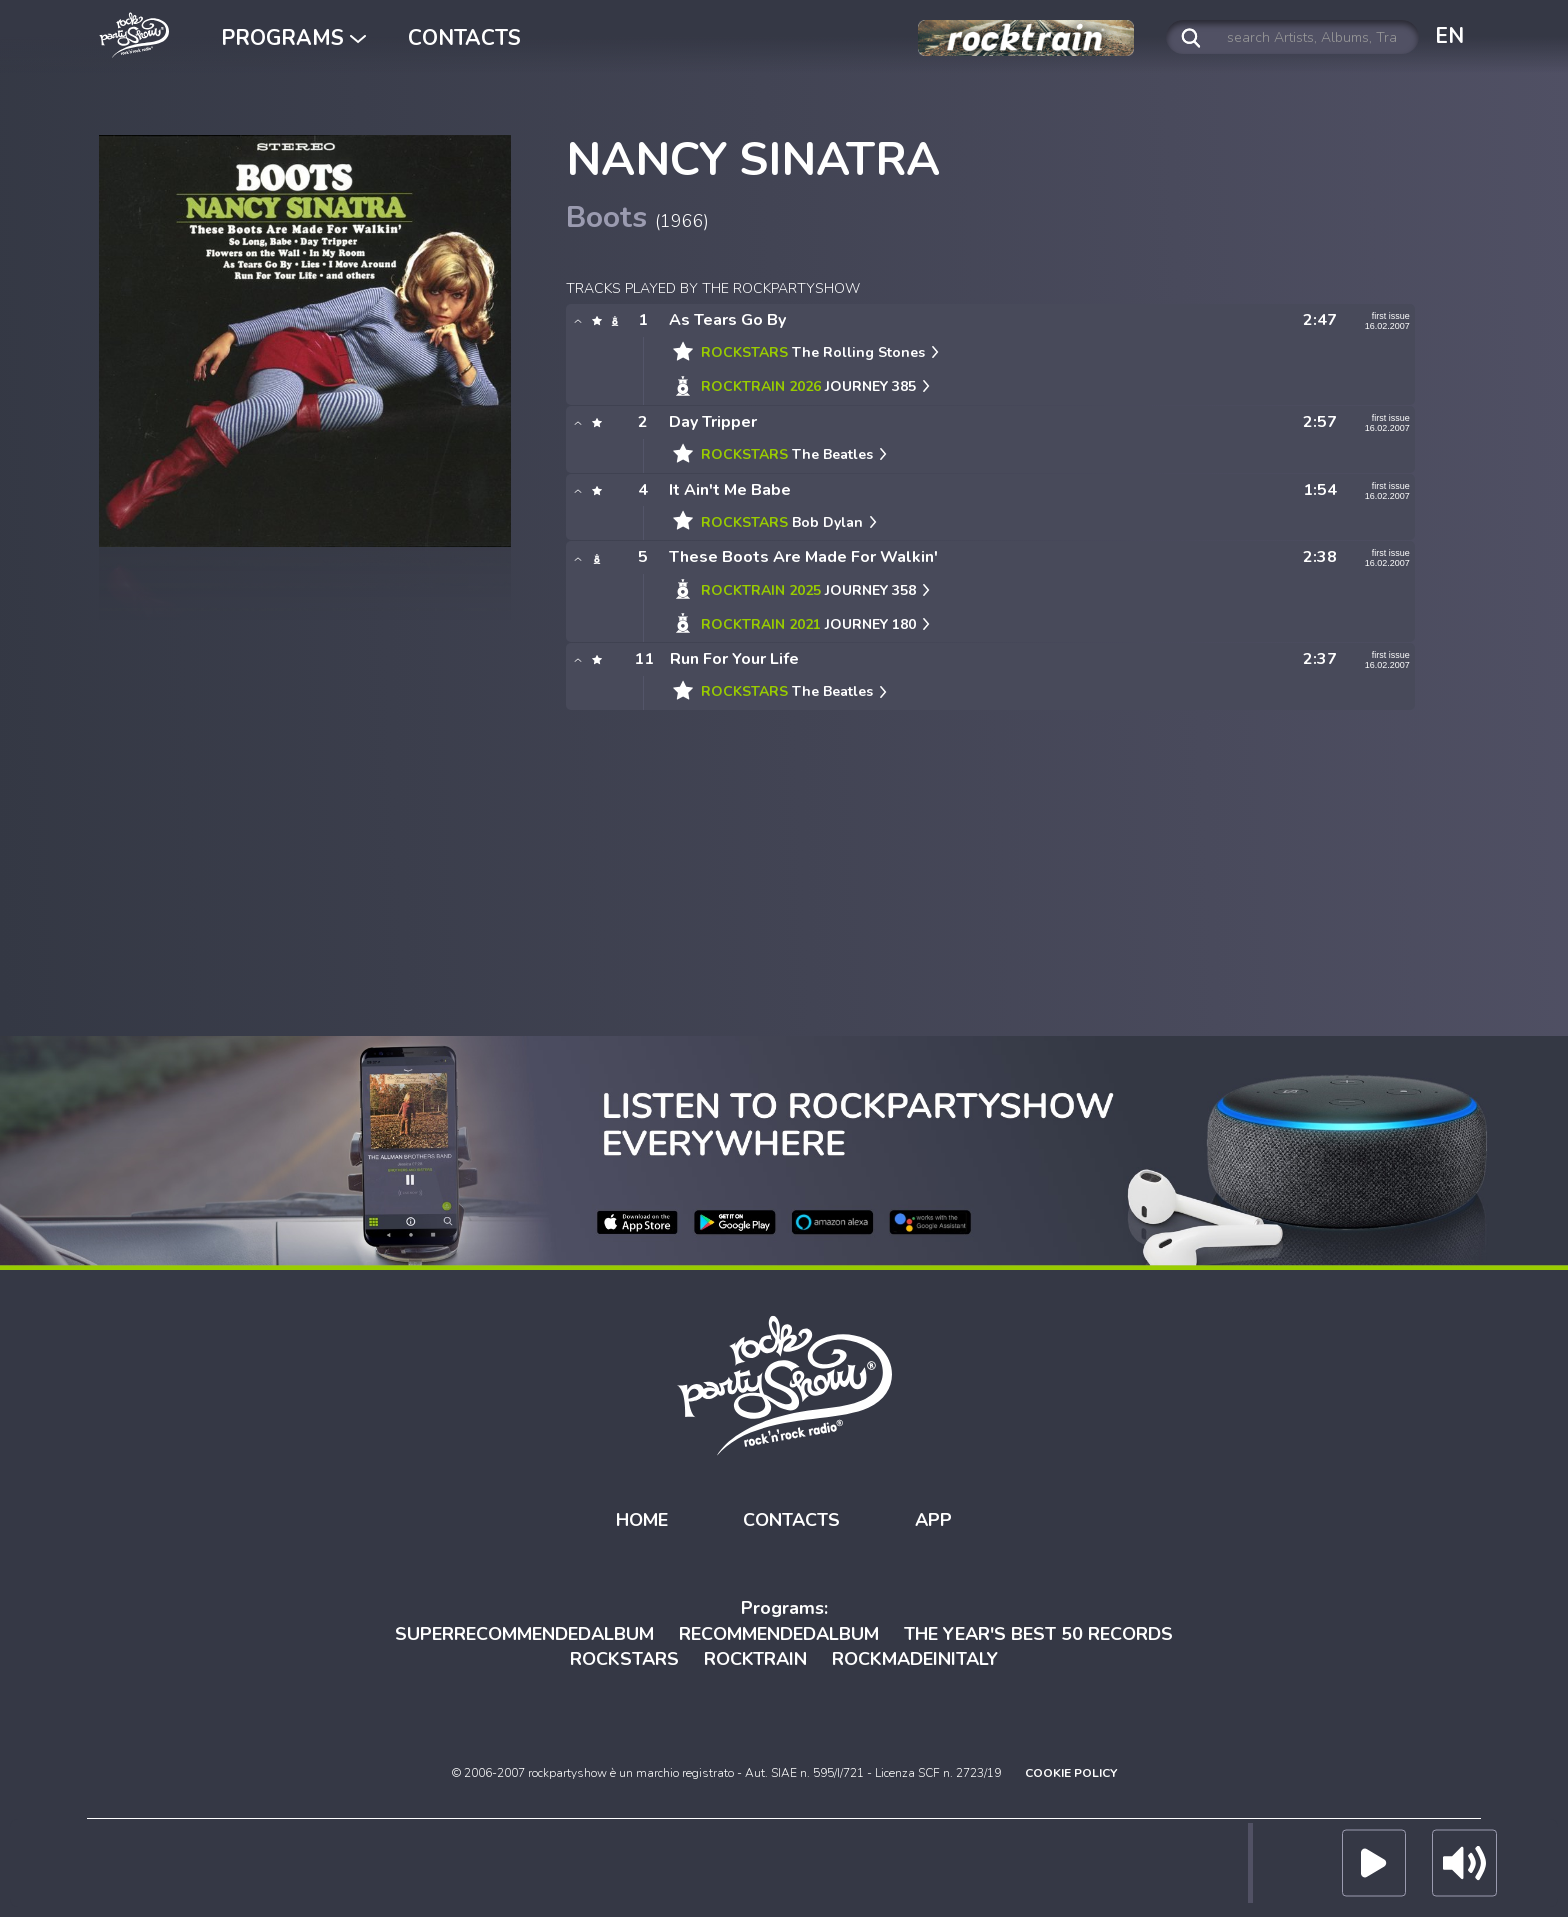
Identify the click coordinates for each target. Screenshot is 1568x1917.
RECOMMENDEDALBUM (779, 1633)
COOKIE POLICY (1071, 1773)
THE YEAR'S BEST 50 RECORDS (1038, 1633)
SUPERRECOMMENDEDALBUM (524, 1633)
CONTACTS (464, 38)
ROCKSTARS (624, 1659)
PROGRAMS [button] (293, 38)
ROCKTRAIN (755, 1659)
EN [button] (1449, 36)
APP (933, 1520)
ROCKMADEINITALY (915, 1659)
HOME (642, 1520)
